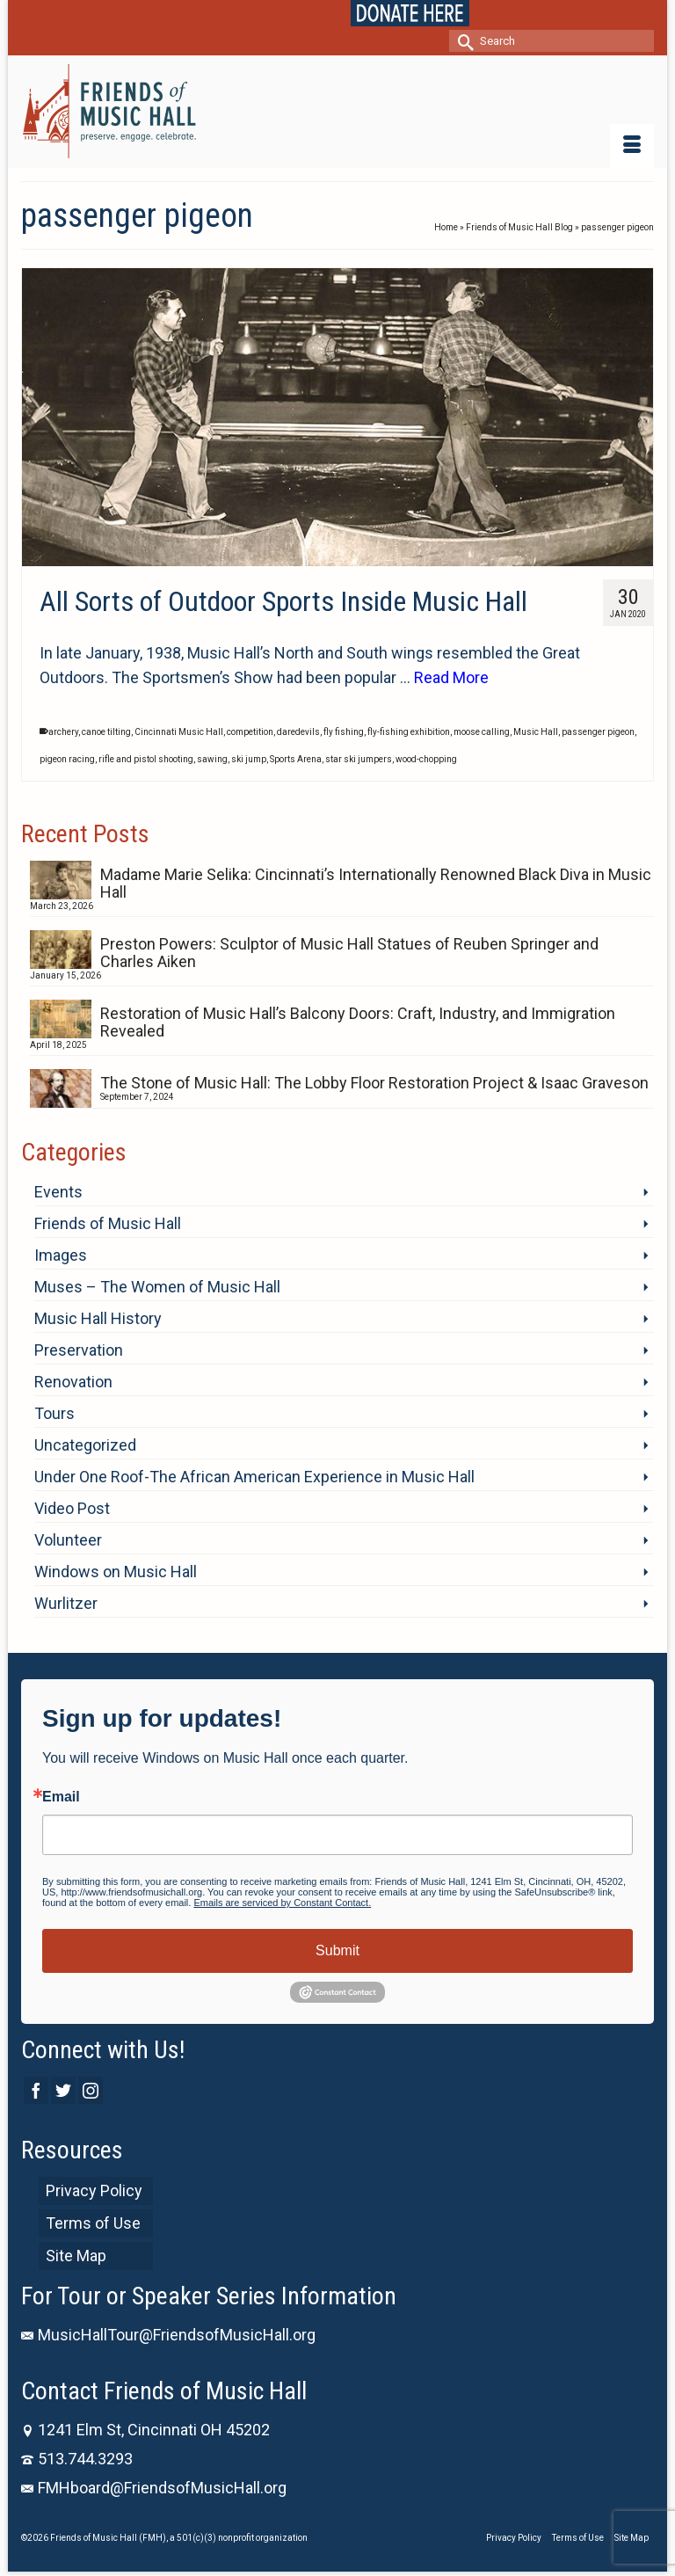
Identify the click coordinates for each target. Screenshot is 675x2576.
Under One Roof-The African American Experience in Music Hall (254, 1476)
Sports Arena (296, 759)
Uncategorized (85, 1445)
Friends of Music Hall (107, 1223)
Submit (337, 1950)
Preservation (78, 1350)
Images (60, 1255)
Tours (54, 1413)
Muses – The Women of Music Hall (157, 1286)
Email (61, 1797)
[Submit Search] (462, 41)
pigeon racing (67, 759)
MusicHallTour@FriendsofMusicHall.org (168, 2334)
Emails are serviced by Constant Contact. (282, 1902)
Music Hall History (98, 1318)
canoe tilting (106, 732)
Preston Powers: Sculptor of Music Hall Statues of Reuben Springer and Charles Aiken (349, 953)
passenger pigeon (598, 732)
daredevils (298, 732)
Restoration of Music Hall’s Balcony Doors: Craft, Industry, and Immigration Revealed (357, 1022)
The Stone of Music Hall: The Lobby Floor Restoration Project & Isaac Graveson (374, 1082)
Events (58, 1191)
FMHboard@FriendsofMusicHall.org (154, 2487)
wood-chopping (426, 759)
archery (63, 732)
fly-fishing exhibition (408, 732)
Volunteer (68, 1540)
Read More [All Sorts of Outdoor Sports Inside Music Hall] (451, 677)
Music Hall (535, 732)
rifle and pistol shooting (145, 759)
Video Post (72, 1508)
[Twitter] (63, 2090)
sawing (212, 759)
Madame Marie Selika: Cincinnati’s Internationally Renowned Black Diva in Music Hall (375, 883)
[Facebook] (36, 2090)
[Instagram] (90, 2090)
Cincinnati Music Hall (178, 732)
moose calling (482, 732)
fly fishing (343, 732)
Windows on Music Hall (115, 1571)
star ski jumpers (358, 759)
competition (250, 732)
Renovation (73, 1381)
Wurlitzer (66, 1603)
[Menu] (632, 146)
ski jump (248, 759)
